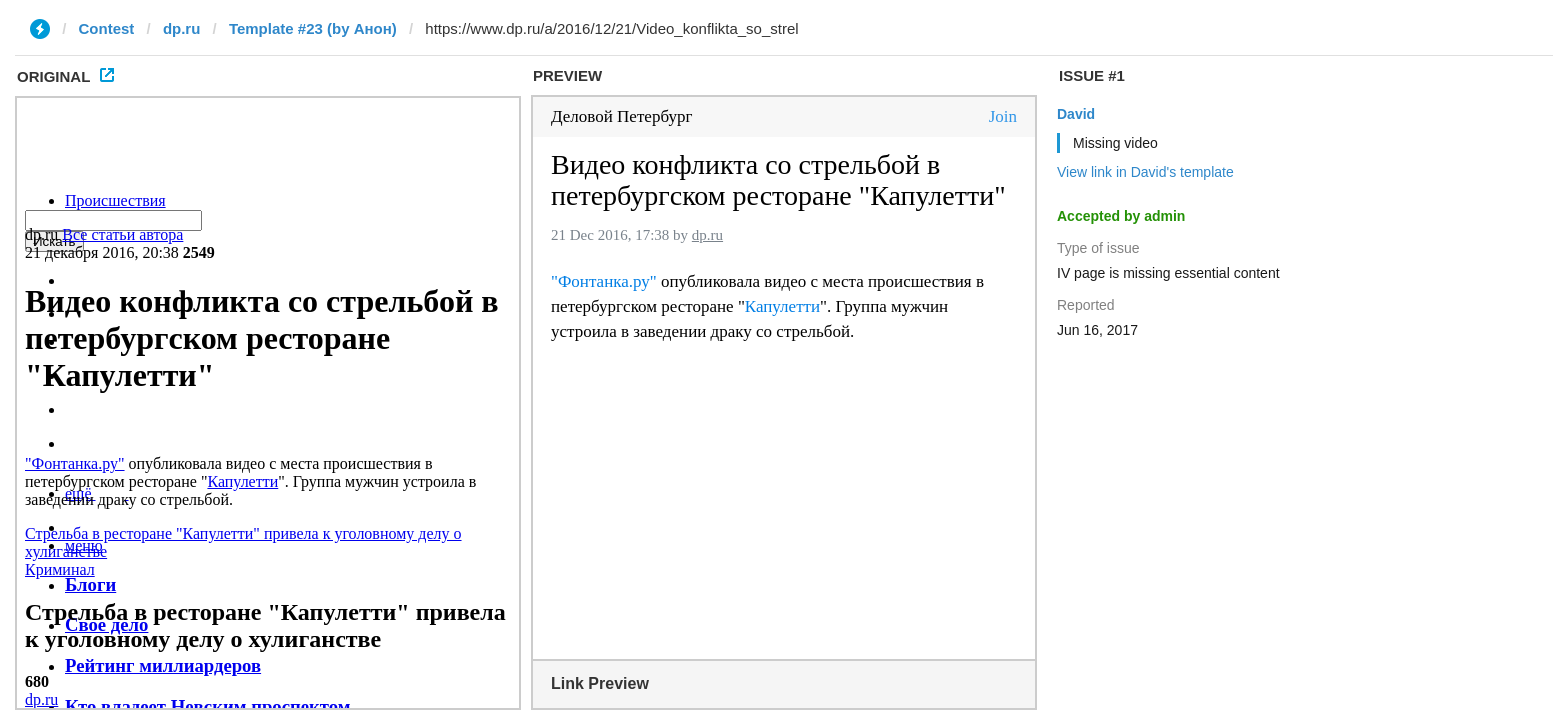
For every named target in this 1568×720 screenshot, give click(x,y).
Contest (107, 28)
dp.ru (182, 28)
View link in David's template (1145, 172)
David (1076, 114)
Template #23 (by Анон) (313, 28)
